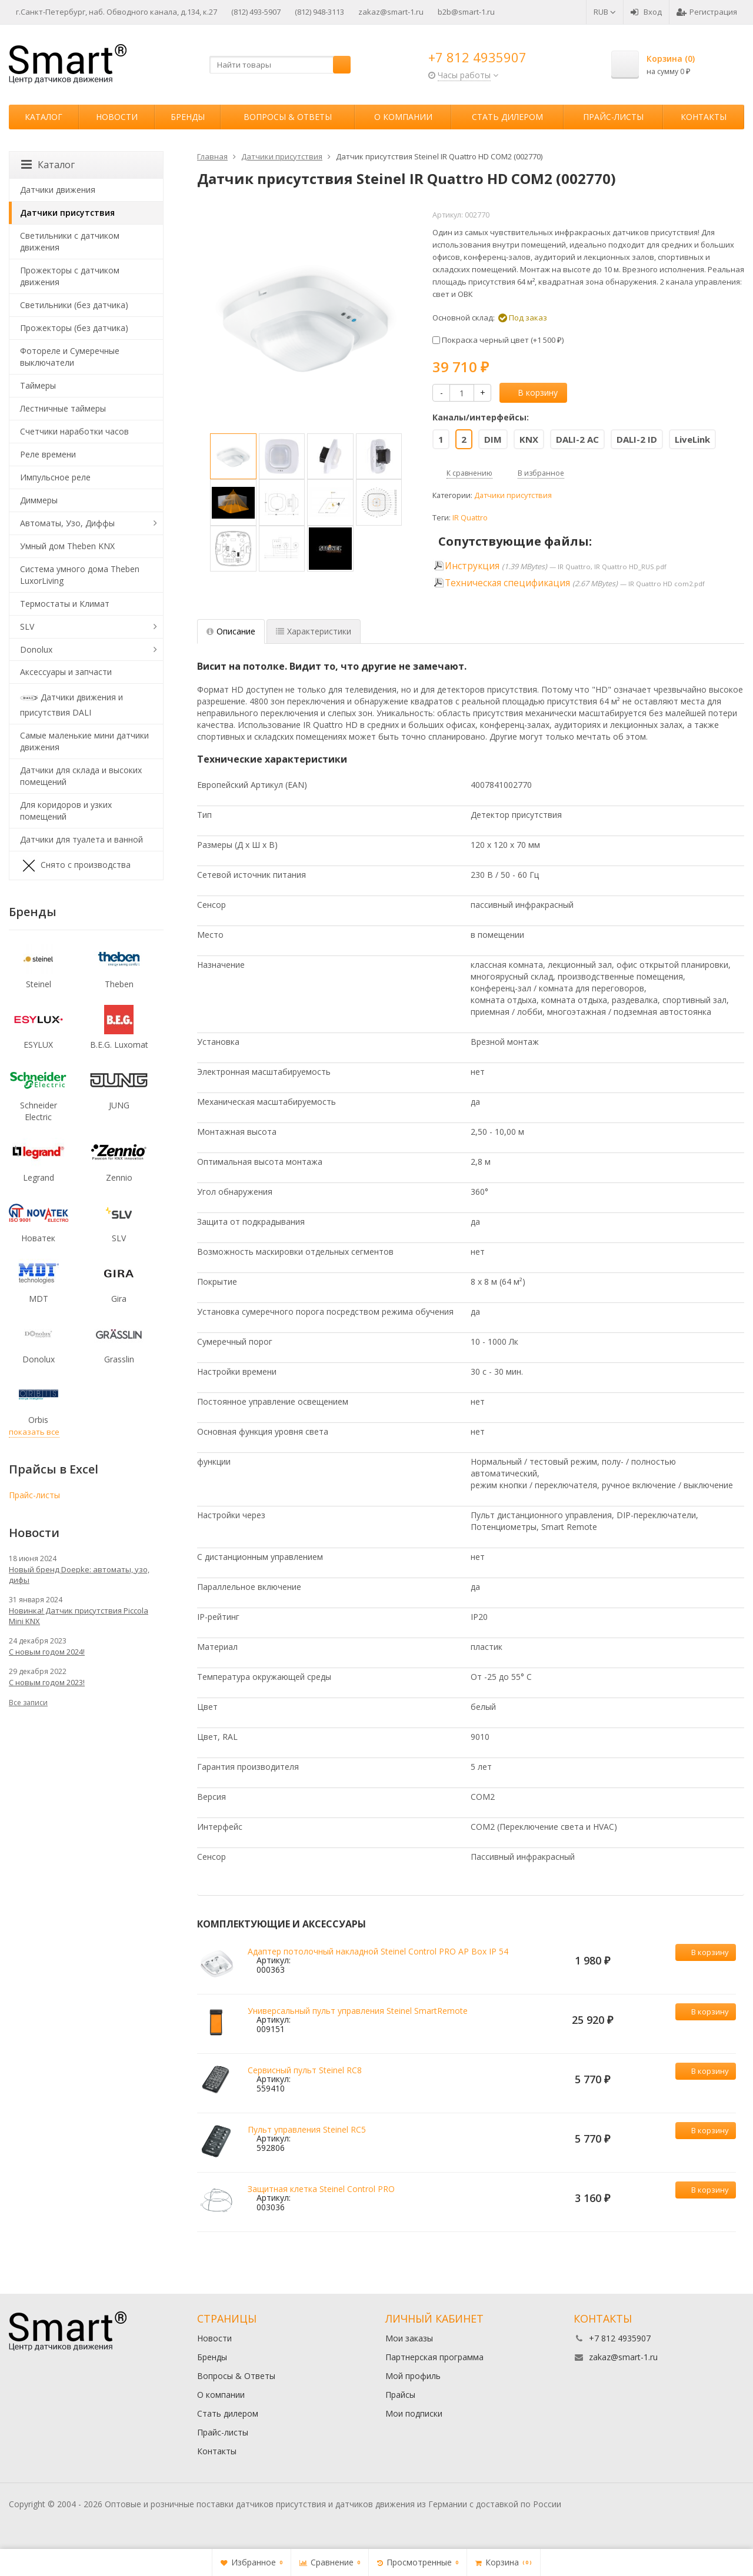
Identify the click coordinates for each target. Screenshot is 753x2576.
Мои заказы (409, 2338)
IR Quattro (470, 518)
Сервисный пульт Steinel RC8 (305, 2070)
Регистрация (707, 11)
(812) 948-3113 (319, 11)
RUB (605, 11)
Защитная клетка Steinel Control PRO (321, 2188)
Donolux (36, 649)
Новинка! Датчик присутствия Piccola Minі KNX (78, 1615)
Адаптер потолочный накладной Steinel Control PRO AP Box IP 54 (378, 1951)
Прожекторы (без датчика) (74, 327)
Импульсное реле (55, 477)
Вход (646, 11)
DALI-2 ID (637, 439)
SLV (27, 626)
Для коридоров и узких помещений (66, 810)
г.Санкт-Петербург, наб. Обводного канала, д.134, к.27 (116, 11)
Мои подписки (413, 2413)
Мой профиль (413, 2375)
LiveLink (692, 439)
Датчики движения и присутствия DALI (71, 703)
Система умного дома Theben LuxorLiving (79, 574)
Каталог (43, 116)
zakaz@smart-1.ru (391, 11)
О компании (403, 116)
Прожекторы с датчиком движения (69, 276)
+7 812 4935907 (477, 57)
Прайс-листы (613, 116)
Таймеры (38, 385)
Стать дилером (507, 116)
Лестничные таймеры (63, 408)
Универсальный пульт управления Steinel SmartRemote (358, 2010)
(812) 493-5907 (256, 11)
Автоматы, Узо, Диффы (67, 523)
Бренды (188, 116)
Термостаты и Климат (64, 603)
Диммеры (39, 500)
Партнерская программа (434, 2357)
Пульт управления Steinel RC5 (307, 2129)
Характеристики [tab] (313, 631)
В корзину (531, 392)
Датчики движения (57, 189)
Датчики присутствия (513, 495)
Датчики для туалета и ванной (81, 839)
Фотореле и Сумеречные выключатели (69, 356)
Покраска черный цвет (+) (498, 340)
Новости (117, 116)
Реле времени (48, 454)
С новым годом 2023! (47, 1682)
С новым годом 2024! (47, 1651)
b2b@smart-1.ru (466, 11)
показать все (34, 1431)
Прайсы (400, 2394)
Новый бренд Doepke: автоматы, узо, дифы (79, 1574)
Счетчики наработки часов (74, 431)
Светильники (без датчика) (74, 304)
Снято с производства (75, 865)
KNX (528, 439)
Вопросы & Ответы (288, 116)
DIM (493, 439)
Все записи (28, 1703)
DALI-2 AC (577, 439)
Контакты (704, 116)
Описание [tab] (230, 631)
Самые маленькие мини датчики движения (84, 741)
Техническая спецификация (507, 583)
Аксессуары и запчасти (66, 671)
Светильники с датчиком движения (69, 241)
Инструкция (472, 566)
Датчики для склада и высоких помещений (81, 775)
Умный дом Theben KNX (67, 546)
